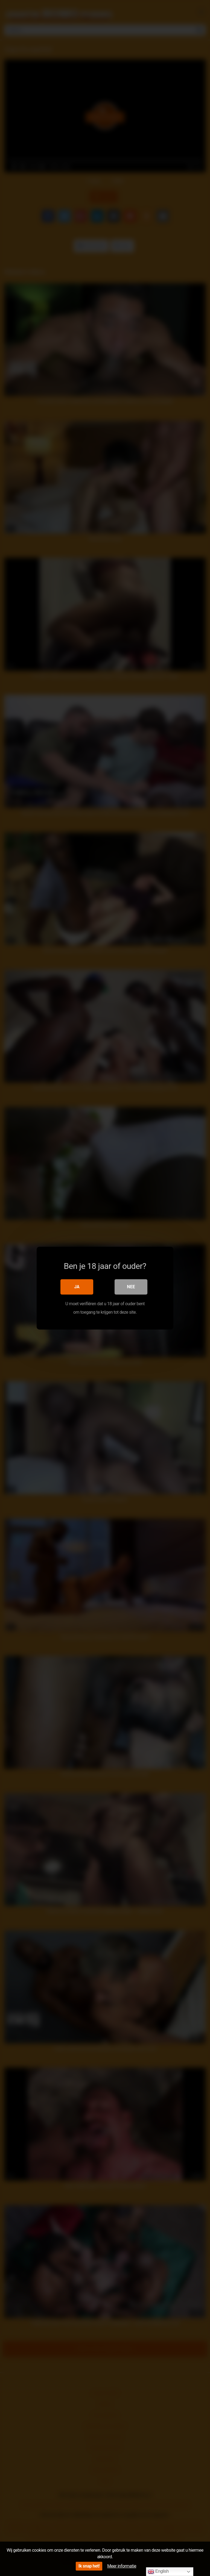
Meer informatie (121, 2566)
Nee (131, 1286)
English (158, 2571)
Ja (77, 1286)
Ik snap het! (89, 2566)
